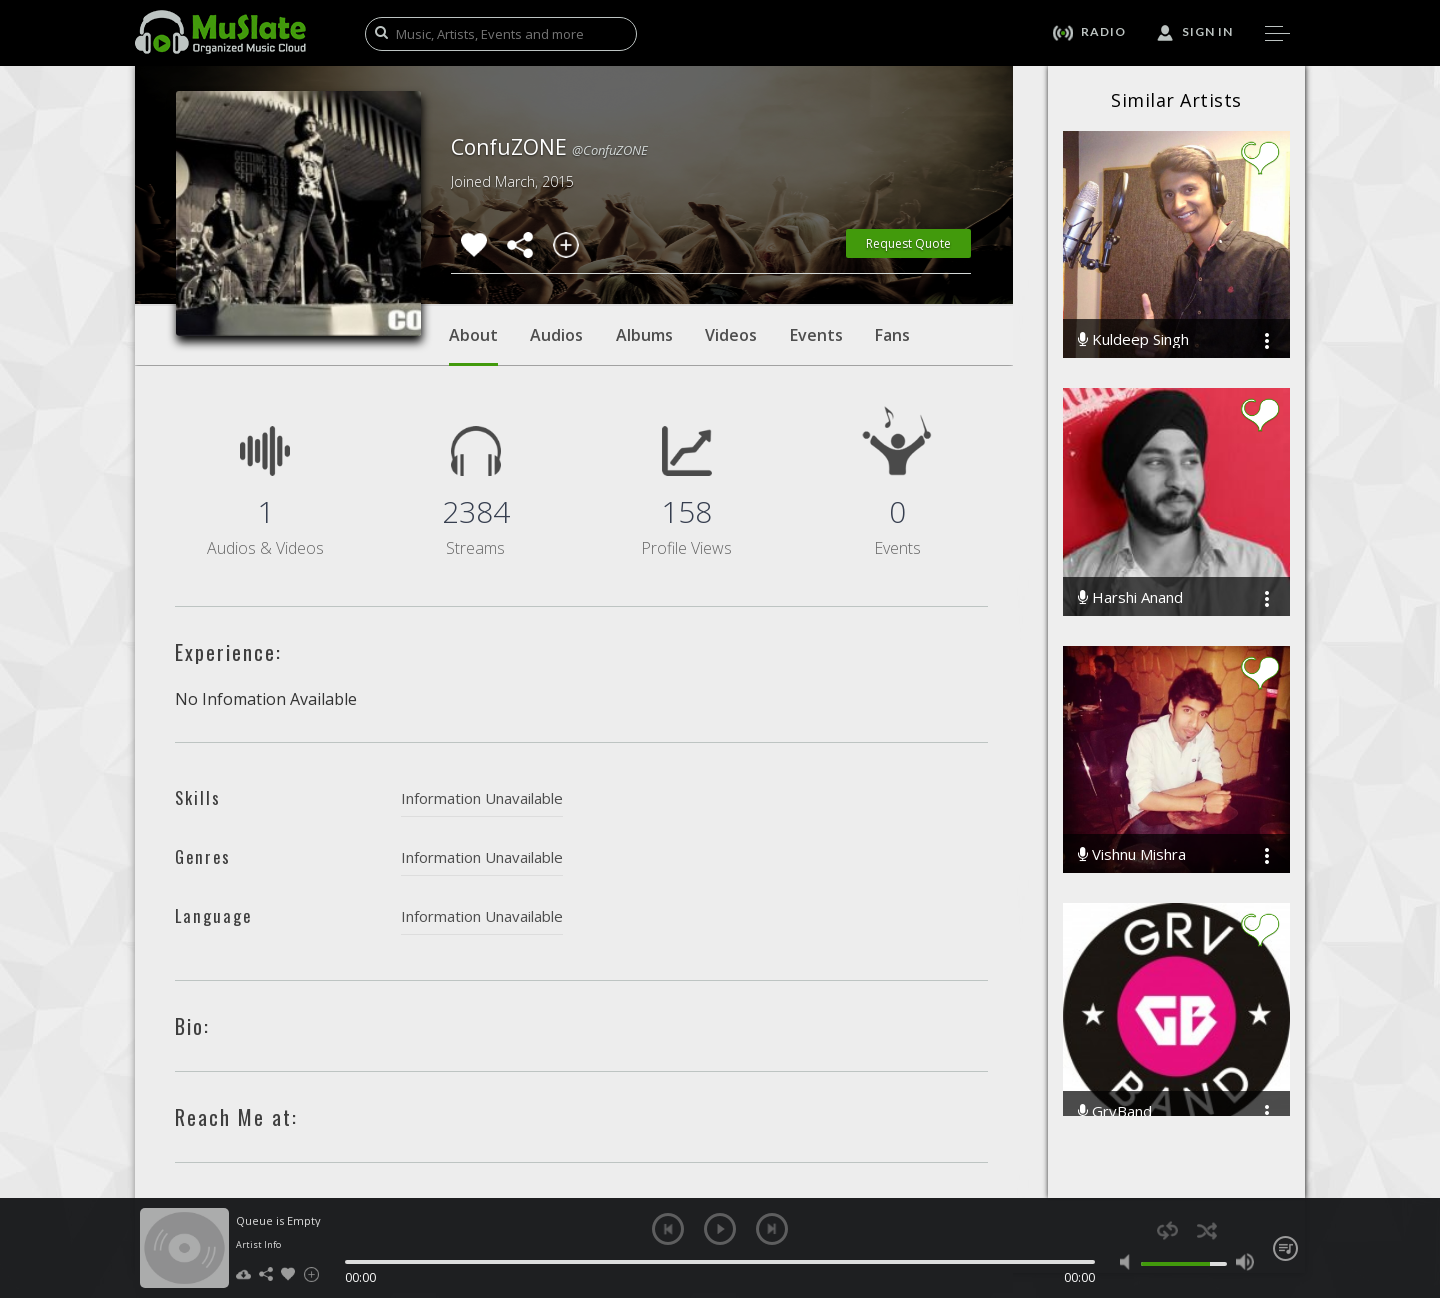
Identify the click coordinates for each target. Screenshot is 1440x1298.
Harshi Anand (1130, 597)
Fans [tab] (892, 335)
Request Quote (908, 243)
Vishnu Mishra (1132, 854)
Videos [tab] (731, 335)
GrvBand (1115, 1111)
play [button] (720, 1229)
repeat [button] (1167, 1230)
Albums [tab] (644, 335)
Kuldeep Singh (1133, 339)
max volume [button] (1244, 1262)
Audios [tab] (556, 335)
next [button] (772, 1229)
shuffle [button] (1206, 1230)
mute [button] (1129, 1262)
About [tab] (473, 345)
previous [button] (668, 1229)
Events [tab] (816, 335)
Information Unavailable (482, 798)
